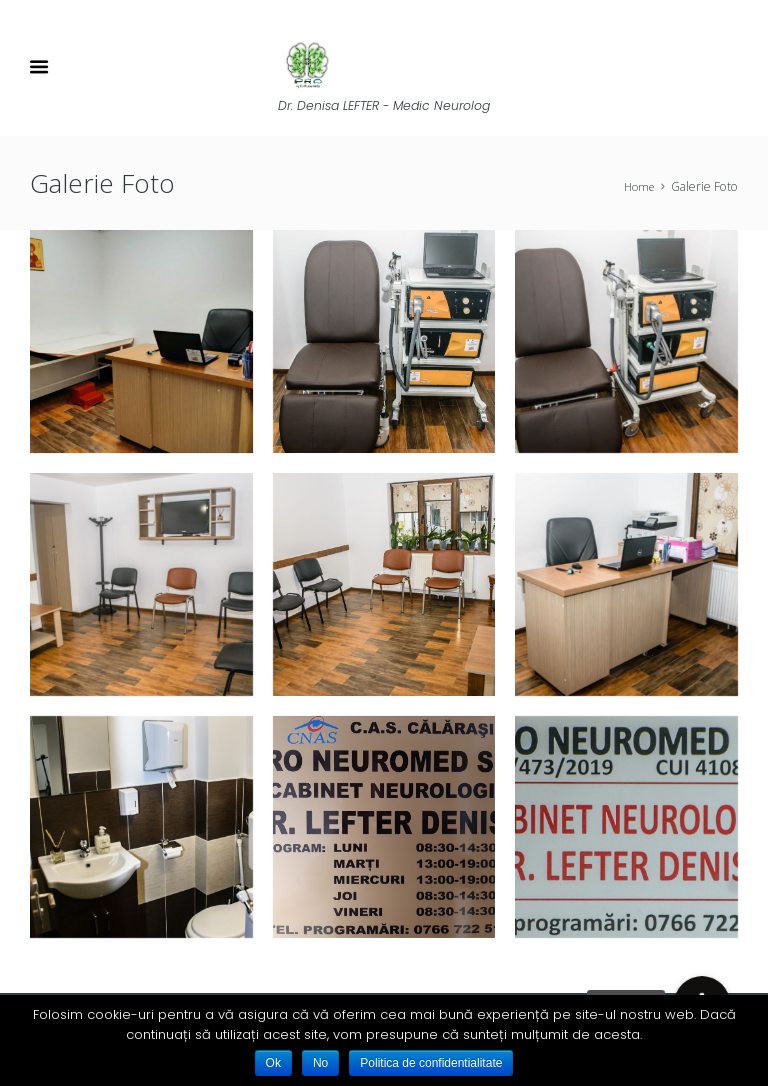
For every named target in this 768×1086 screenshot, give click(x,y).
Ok (273, 1063)
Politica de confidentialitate (431, 1063)
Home (637, 187)
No (320, 1063)
